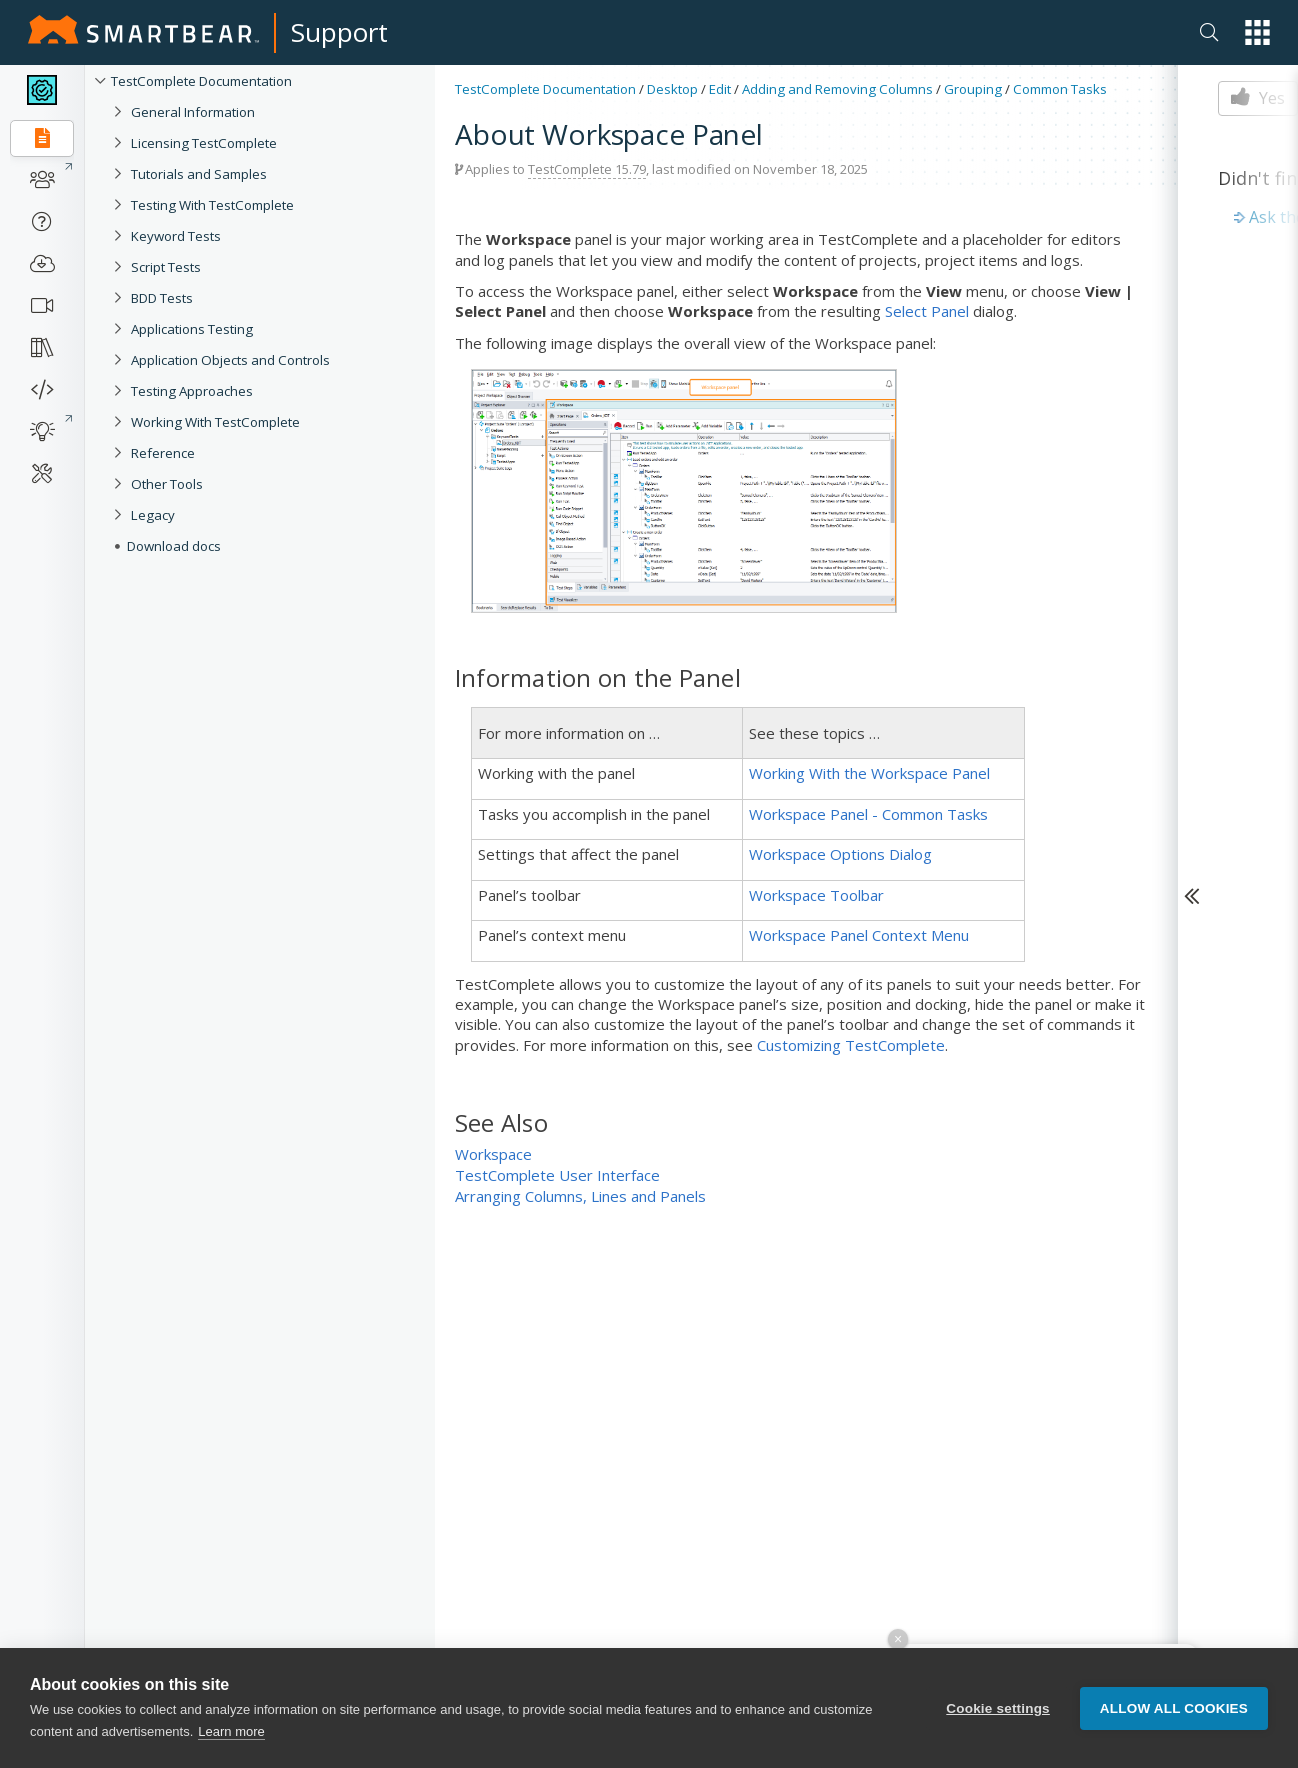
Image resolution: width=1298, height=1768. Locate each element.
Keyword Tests (176, 236)
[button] (1257, 32)
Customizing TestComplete (851, 1045)
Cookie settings (998, 1708)
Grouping (973, 89)
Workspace (493, 1154)
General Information (193, 112)
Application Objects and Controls (230, 360)
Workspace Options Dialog (840, 854)
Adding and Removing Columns (837, 89)
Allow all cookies (1174, 1708)
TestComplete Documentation (201, 81)
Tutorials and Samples (199, 174)
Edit (720, 89)
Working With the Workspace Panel (869, 773)
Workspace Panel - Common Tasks (868, 814)
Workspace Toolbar (816, 895)
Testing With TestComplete (212, 205)
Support (339, 32)
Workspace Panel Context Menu (859, 935)
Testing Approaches (192, 391)
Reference (163, 453)
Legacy (153, 515)
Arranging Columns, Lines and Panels (580, 1196)
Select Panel (927, 311)
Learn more (231, 1731)
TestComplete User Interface (557, 1175)
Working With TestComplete (215, 422)
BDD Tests (162, 298)
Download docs (174, 546)
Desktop (672, 89)
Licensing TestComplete (204, 143)
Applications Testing (192, 329)
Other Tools (167, 484)
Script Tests (166, 267)
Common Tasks (1060, 89)
